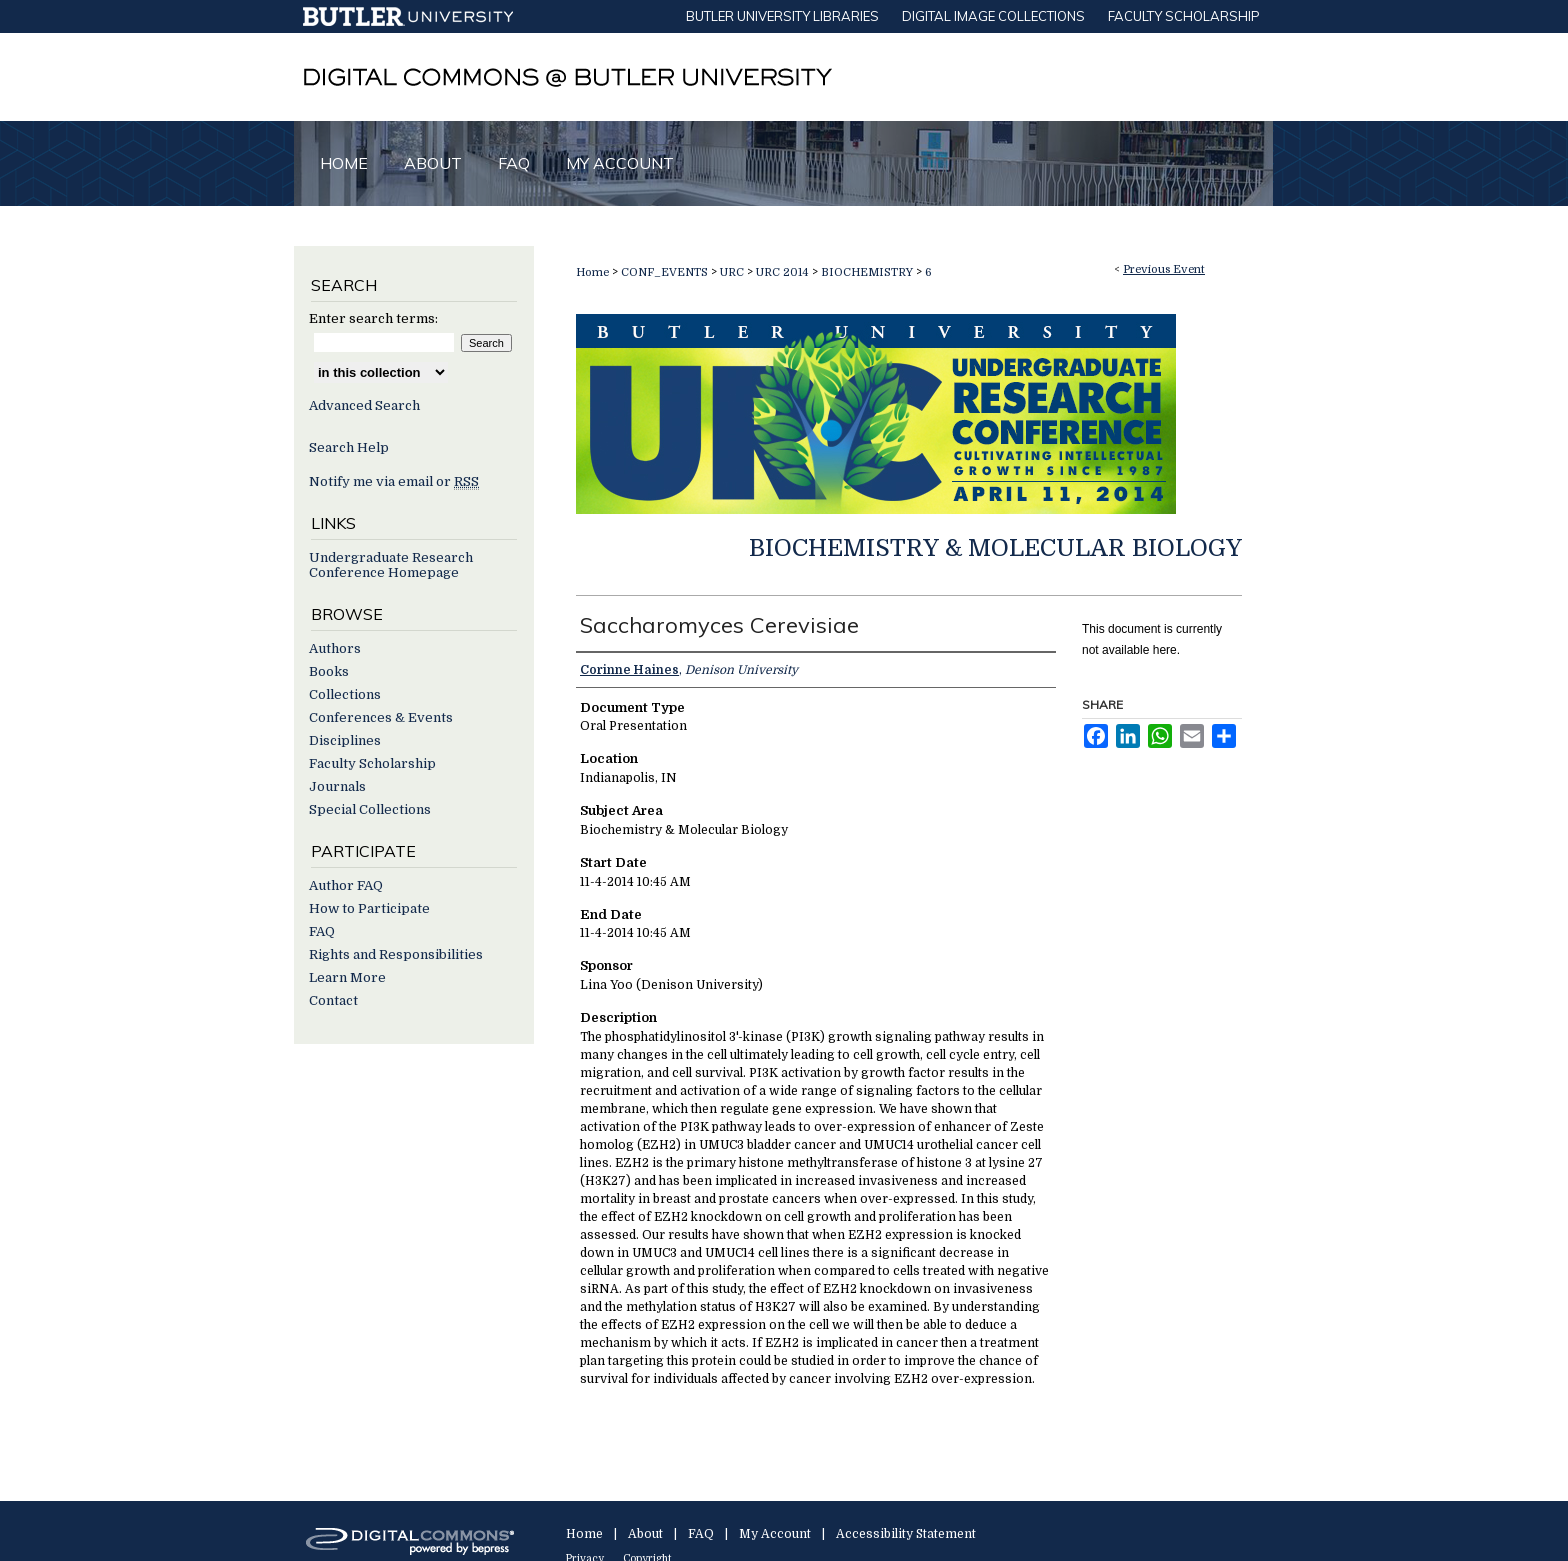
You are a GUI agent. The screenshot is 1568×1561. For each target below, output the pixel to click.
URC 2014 (784, 272)
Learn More (347, 977)
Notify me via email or (394, 481)
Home (592, 272)
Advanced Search (364, 405)
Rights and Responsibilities (396, 954)
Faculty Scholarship (372, 763)
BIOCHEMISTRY (868, 272)
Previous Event (1164, 269)
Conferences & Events (381, 717)
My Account (775, 1534)
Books (329, 671)
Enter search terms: (373, 318)
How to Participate (369, 908)
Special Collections (370, 809)
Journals (337, 786)
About (645, 1534)
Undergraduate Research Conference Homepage (391, 565)
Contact (333, 1000)
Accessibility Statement (906, 1534)
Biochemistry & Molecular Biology (995, 548)
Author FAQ (346, 885)
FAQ (322, 931)
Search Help (349, 447)
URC (733, 272)
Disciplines (345, 740)
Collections (345, 694)
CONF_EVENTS (666, 272)
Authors (335, 648)
